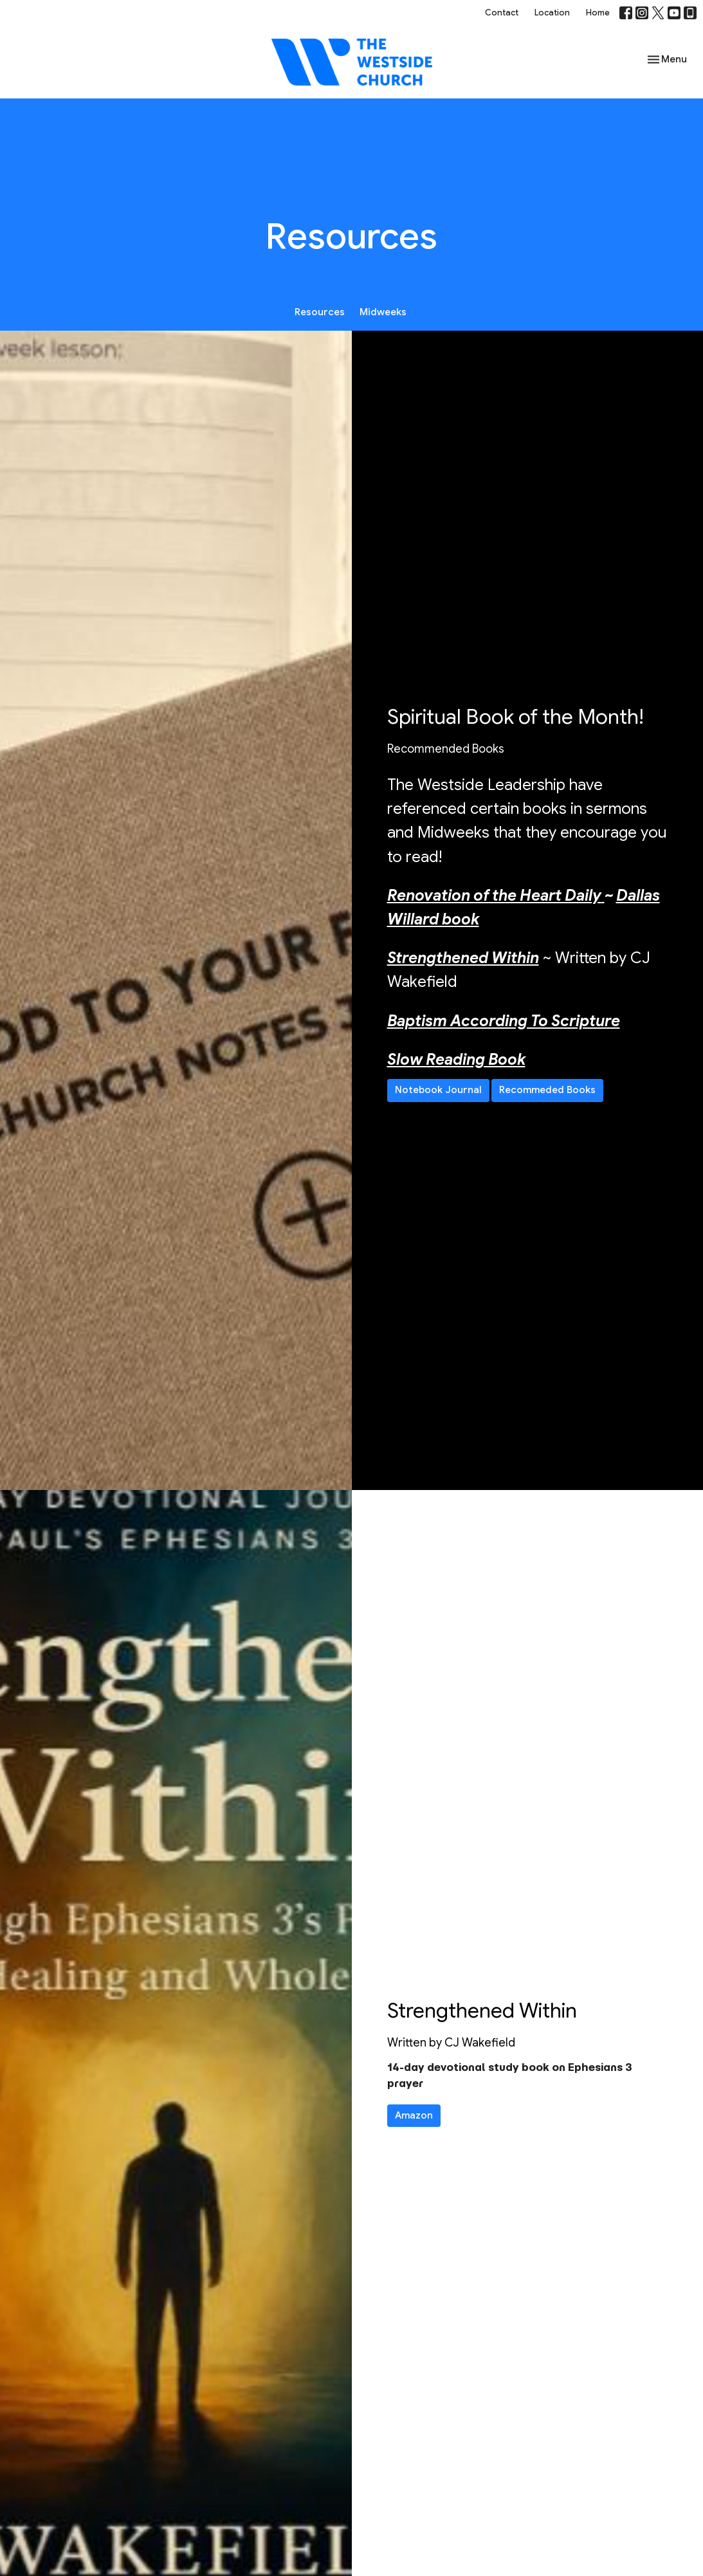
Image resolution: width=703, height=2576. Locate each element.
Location (552, 12)
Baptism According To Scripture (503, 1021)
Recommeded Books (547, 1090)
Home (598, 12)
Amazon (414, 2115)
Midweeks (383, 312)
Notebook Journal (438, 1090)
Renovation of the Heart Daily (494, 895)
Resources (320, 312)
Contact (501, 12)
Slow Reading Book (456, 1059)
